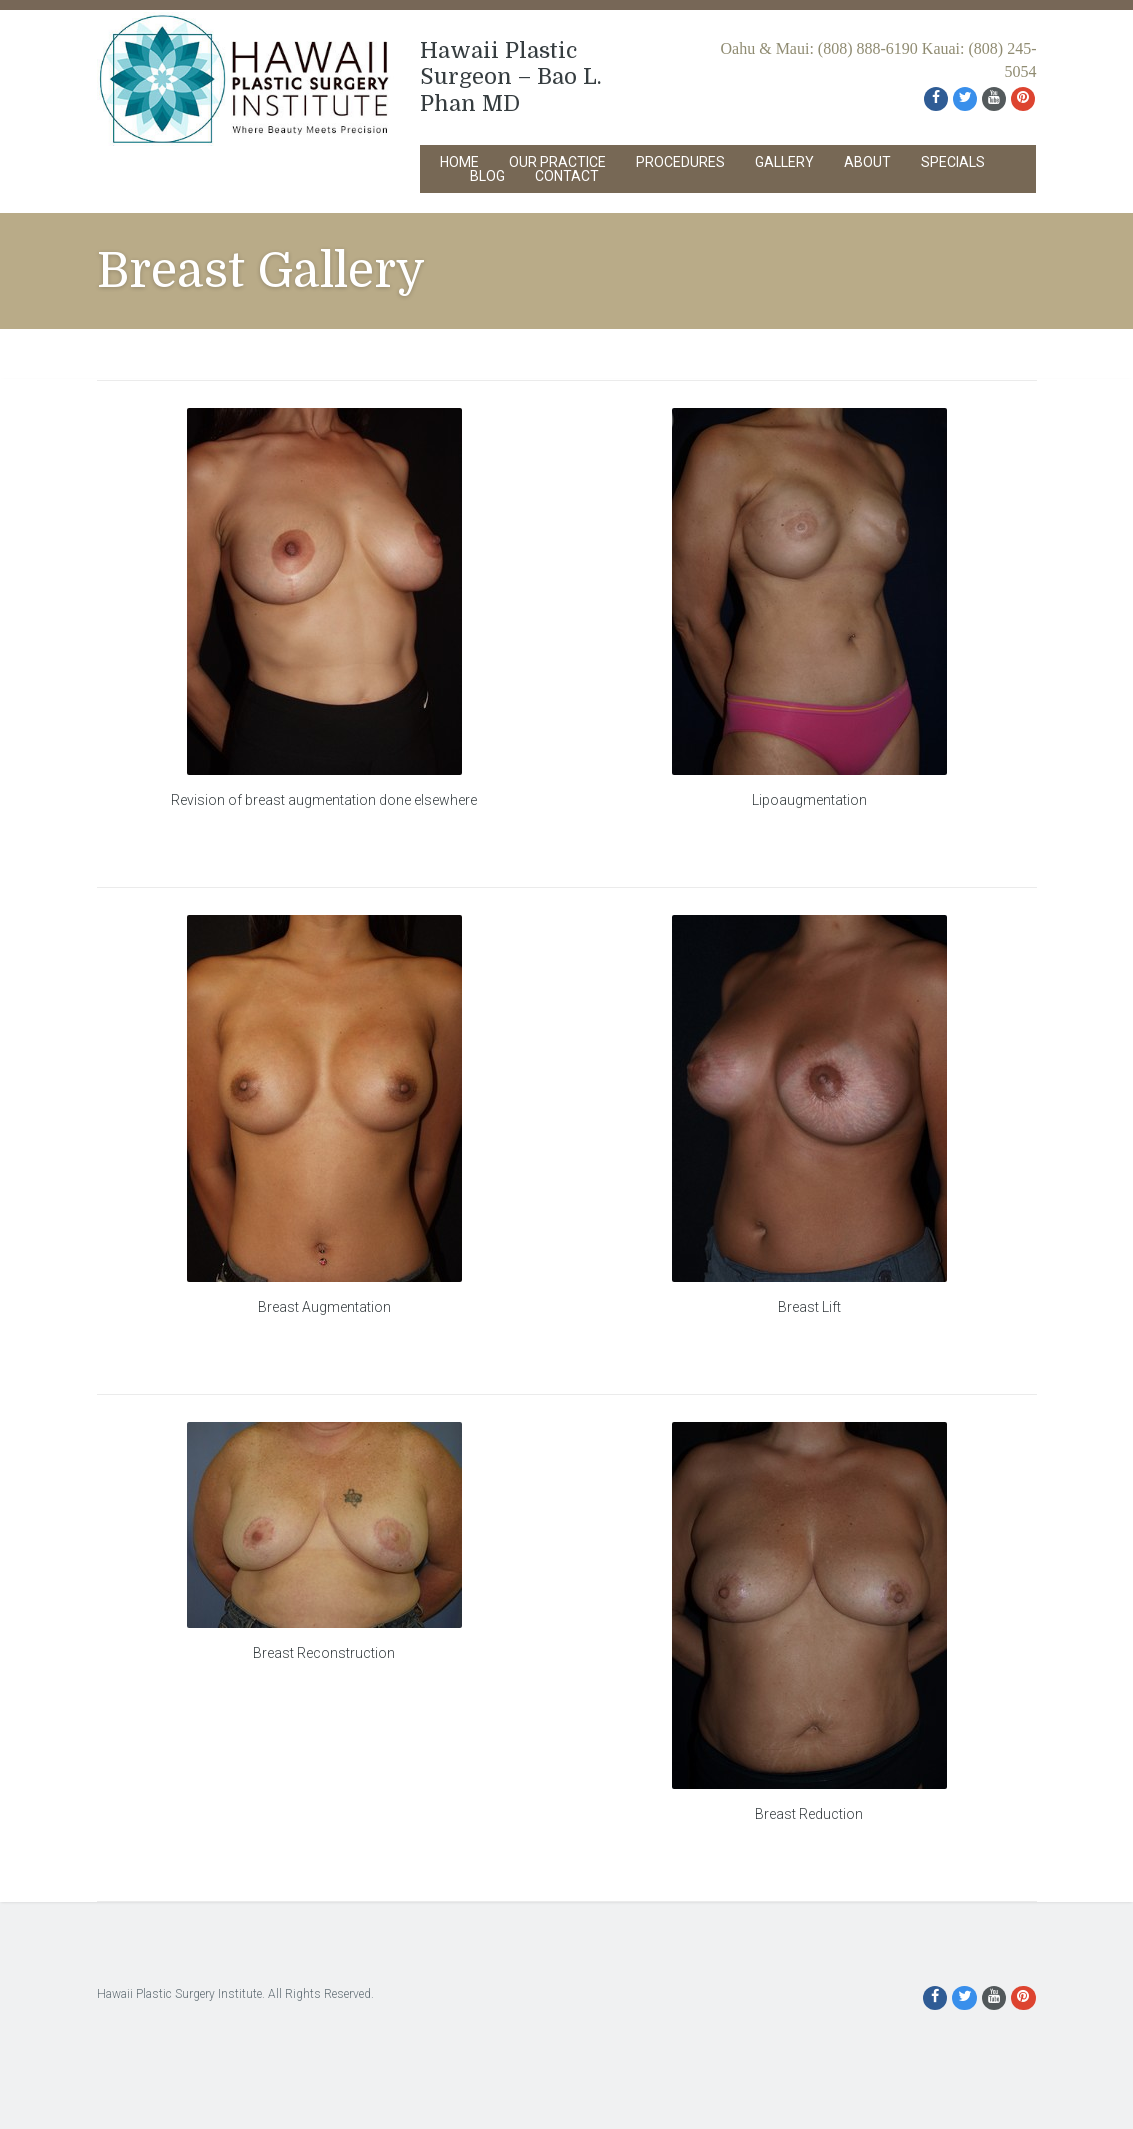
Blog (487, 176)
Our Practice (557, 162)
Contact (567, 176)
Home (459, 162)
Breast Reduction (809, 1814)
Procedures (680, 162)
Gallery (784, 162)
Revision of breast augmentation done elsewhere (324, 800)
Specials (953, 162)
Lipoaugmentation (809, 800)
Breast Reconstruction (324, 1653)
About (867, 162)
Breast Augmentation (324, 1307)
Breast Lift (809, 1307)
